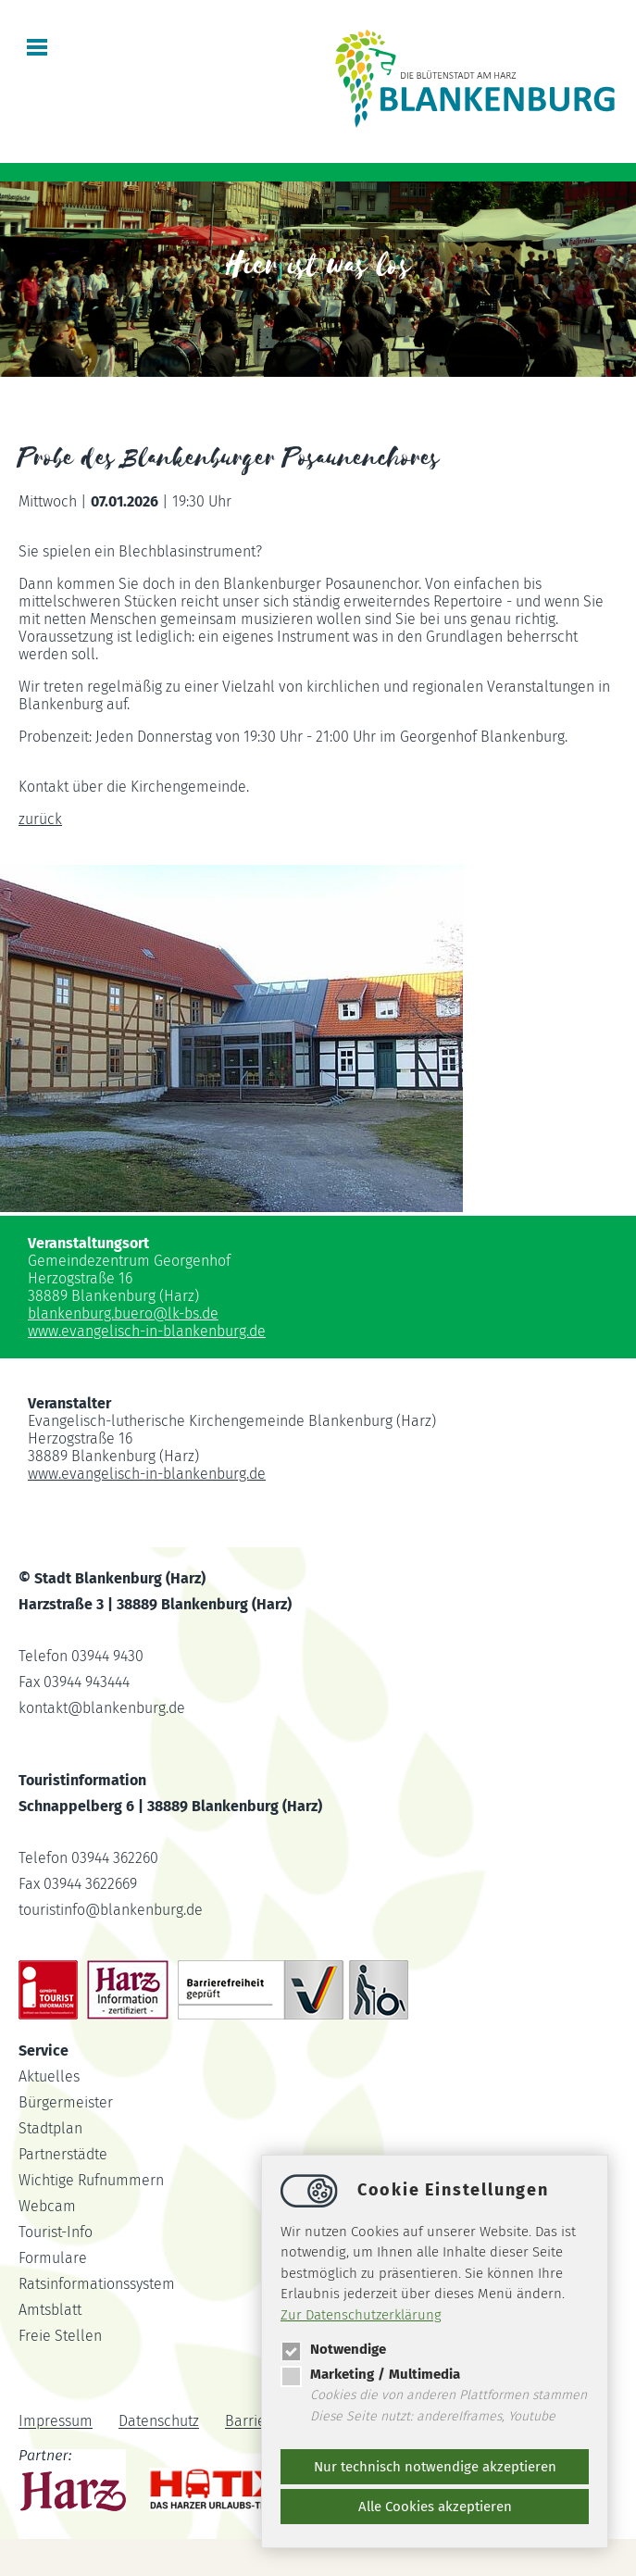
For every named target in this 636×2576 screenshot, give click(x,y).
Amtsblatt (50, 2310)
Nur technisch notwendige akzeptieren (435, 2466)
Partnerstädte (63, 2154)
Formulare (53, 2258)
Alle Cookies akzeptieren (435, 2506)
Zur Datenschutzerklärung (361, 2315)
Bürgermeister (66, 2102)
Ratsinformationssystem (97, 2284)
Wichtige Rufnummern (91, 2180)
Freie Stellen (60, 2336)
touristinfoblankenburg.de (111, 1910)
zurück (40, 819)
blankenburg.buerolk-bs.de (123, 1313)
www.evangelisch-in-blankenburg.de (147, 1331)
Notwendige (333, 2349)
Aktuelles (49, 2076)
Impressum (56, 2422)
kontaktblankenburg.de (102, 1708)
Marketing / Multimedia (370, 2374)
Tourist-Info (56, 2232)
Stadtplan (50, 2128)
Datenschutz (158, 2422)
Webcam (47, 2206)
